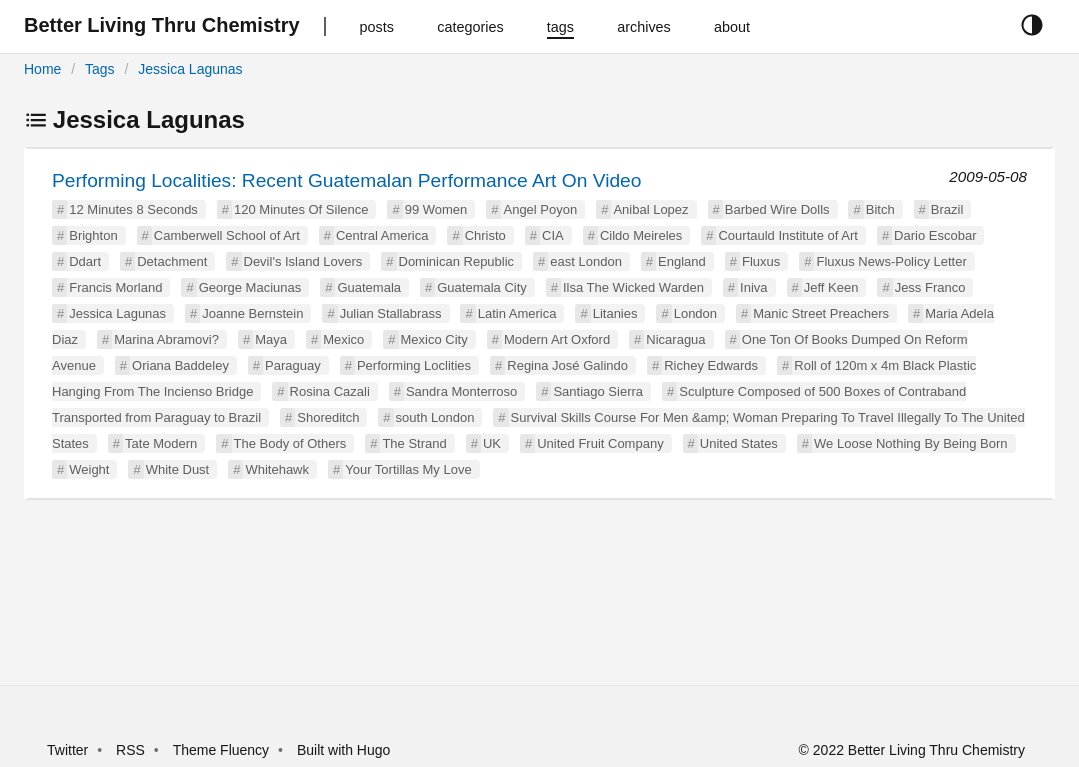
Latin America (517, 313)
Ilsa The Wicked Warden (633, 287)
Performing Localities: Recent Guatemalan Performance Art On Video (346, 180)
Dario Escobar (935, 235)
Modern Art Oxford (557, 339)
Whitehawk (277, 469)
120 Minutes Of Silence (301, 209)
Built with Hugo (343, 750)
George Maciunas (250, 287)
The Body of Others (290, 443)
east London (586, 261)
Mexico (343, 339)
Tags (100, 69)
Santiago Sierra (598, 391)
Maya (271, 339)
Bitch (880, 209)
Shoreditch (328, 417)
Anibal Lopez (650, 209)
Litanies (615, 313)
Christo (485, 235)
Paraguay (293, 365)
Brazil (947, 209)
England (682, 261)
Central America (382, 235)
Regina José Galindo (567, 365)
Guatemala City (482, 287)
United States (739, 443)
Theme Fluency (223, 750)
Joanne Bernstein (252, 313)
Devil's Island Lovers (303, 261)
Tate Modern (161, 443)
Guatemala (369, 287)
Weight (89, 469)
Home (42, 69)
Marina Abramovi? (166, 339)
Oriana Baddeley (180, 365)
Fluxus (761, 261)
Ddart (85, 261)
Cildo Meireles (641, 235)
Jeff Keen (831, 287)
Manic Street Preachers (821, 313)
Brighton (93, 235)
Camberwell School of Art (227, 235)
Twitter (67, 750)
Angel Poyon (540, 209)
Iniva (753, 287)
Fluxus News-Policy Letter (891, 261)
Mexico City (434, 339)
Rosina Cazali (330, 391)
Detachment (172, 261)
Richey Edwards (711, 365)
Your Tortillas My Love (408, 469)
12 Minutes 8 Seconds (133, 209)
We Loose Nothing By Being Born (910, 443)
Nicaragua (675, 339)
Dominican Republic (457, 261)
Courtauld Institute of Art (787, 235)
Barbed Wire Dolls (777, 209)
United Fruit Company (600, 443)
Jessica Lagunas (190, 69)
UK (492, 443)
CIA (553, 235)
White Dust (178, 469)
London (695, 313)
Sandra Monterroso (461, 391)
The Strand (414, 443)
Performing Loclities (414, 365)
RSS (130, 750)
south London (435, 417)
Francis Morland (115, 287)
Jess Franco (930, 287)
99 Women (436, 209)
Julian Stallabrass (391, 313)
